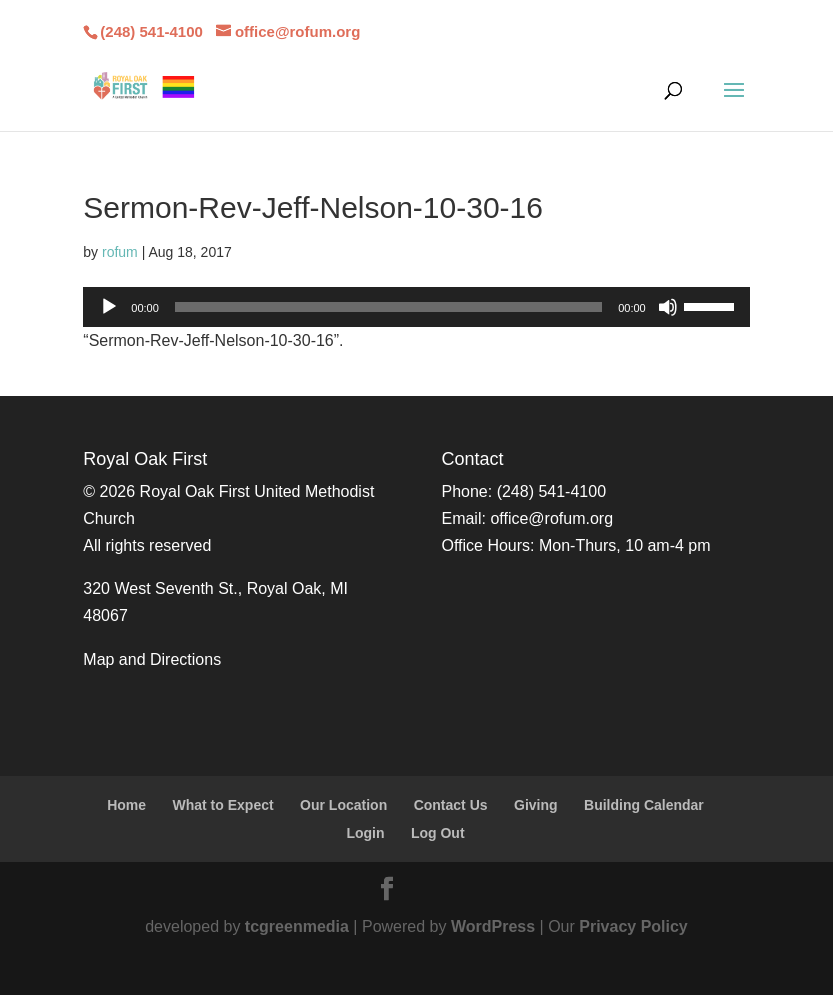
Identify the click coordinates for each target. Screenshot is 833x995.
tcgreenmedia (297, 926)
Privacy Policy (633, 926)
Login (365, 833)
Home (126, 805)
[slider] (388, 307)
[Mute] (668, 307)
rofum (120, 252)
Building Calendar (644, 805)
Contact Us (451, 805)
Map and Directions (152, 659)
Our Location (343, 805)
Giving (536, 805)
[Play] (109, 307)
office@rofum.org (551, 518)
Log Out (438, 833)
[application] (416, 307)
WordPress (493, 926)
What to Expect (223, 805)
